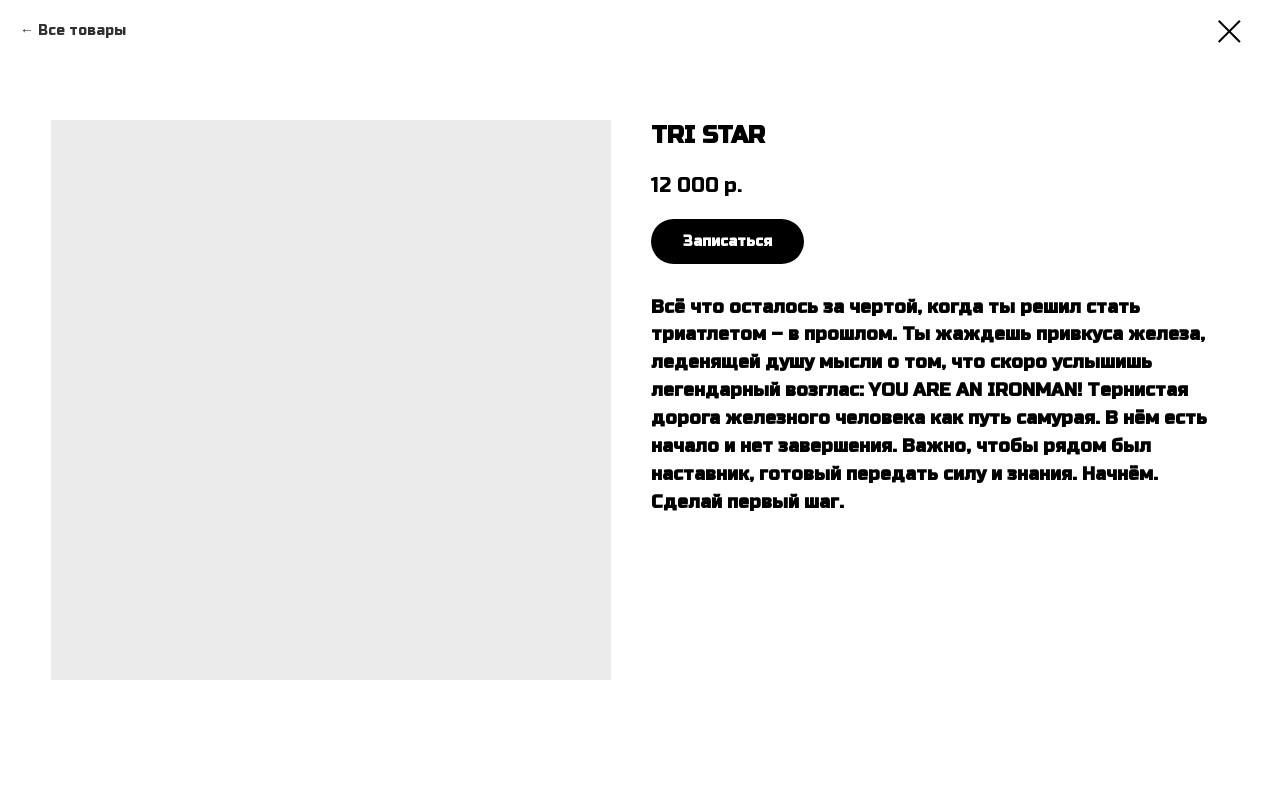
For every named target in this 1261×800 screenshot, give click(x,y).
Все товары (82, 30)
